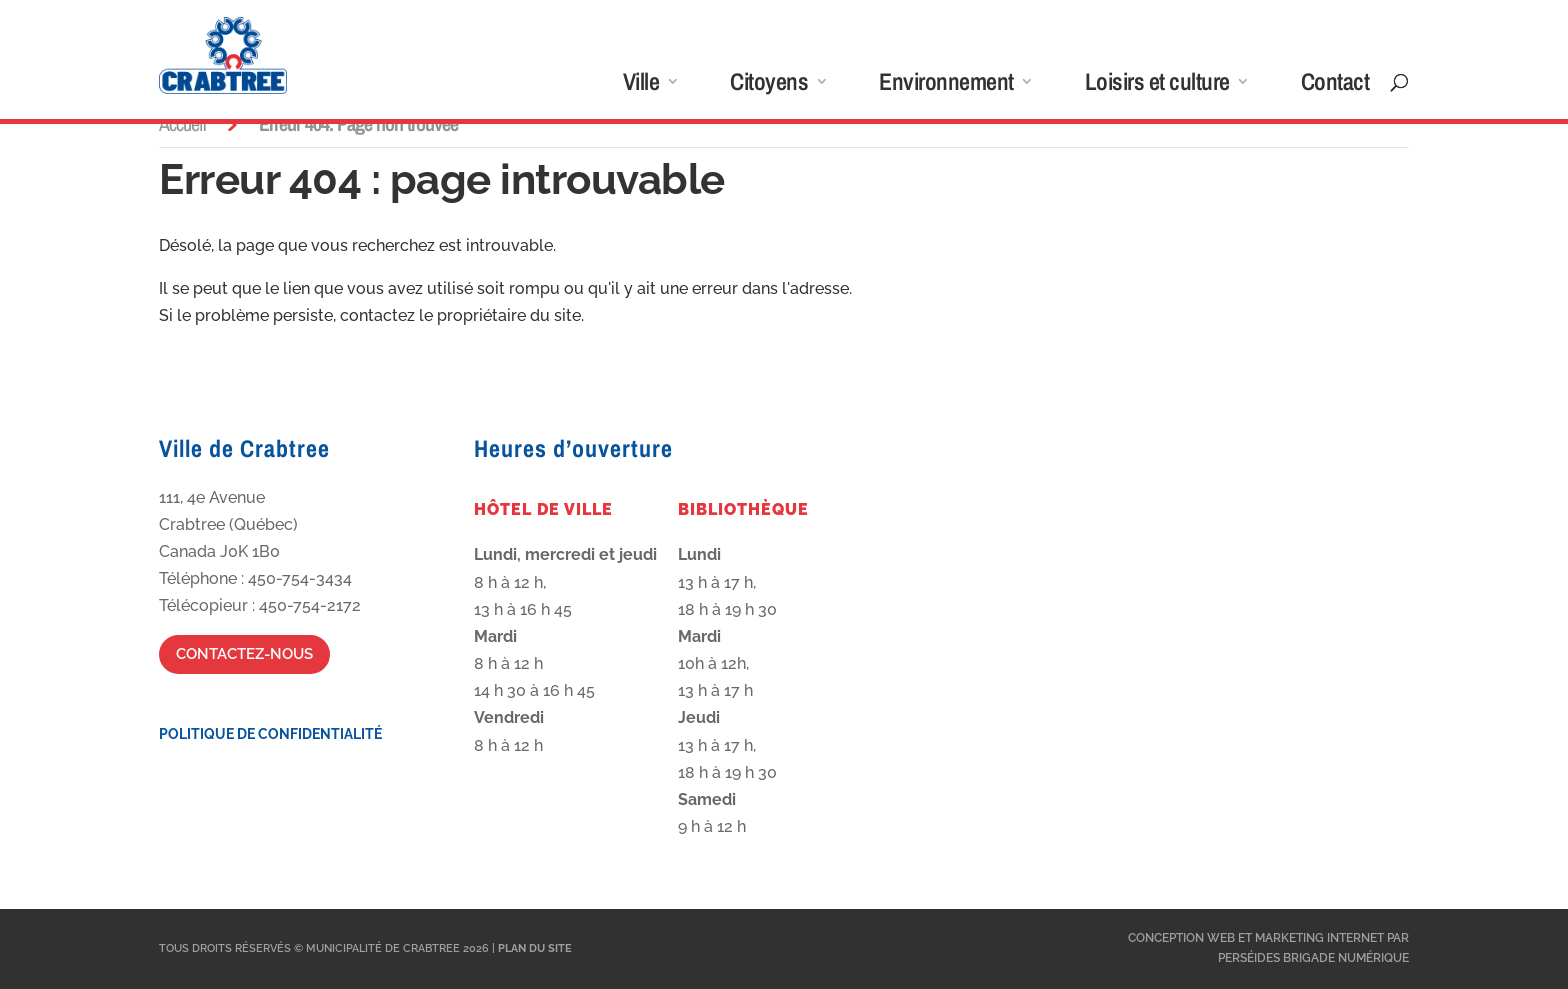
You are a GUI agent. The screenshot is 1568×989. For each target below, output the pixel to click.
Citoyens (769, 85)
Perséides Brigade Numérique (1313, 958)
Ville (641, 85)
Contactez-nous (244, 654)
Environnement (946, 85)
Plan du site (535, 948)
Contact (1335, 85)
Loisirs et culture (1157, 85)
